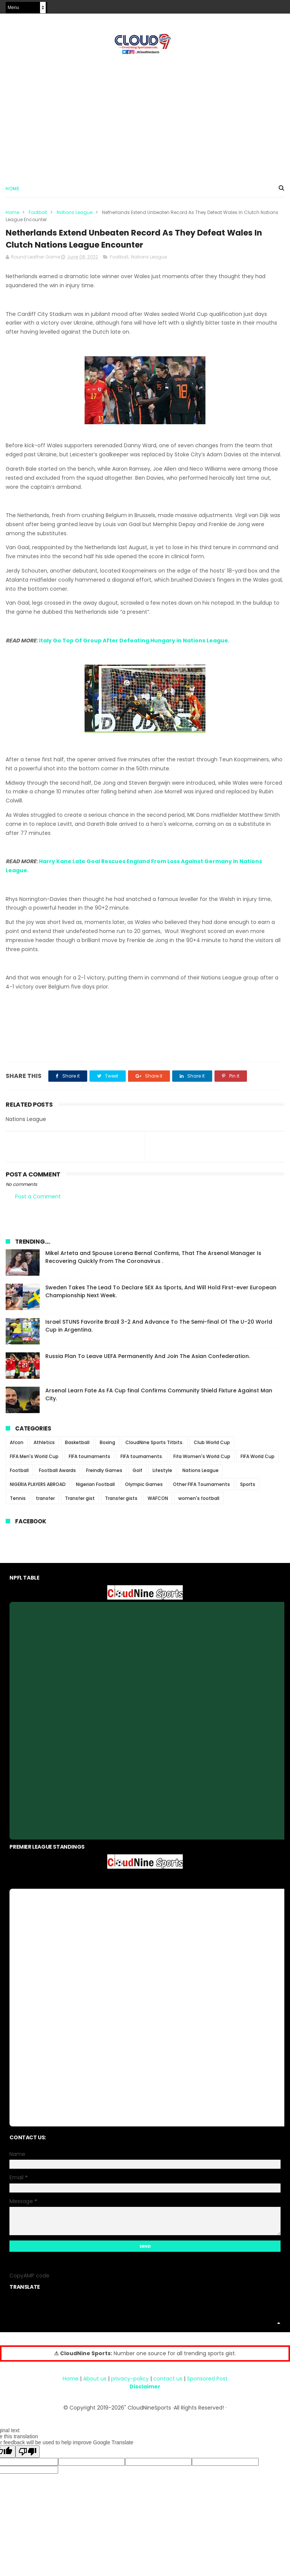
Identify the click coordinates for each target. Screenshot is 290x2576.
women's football (198, 1504)
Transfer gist (80, 1504)
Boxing (107, 1448)
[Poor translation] (27, 2457)
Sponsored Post (207, 2384)
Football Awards (57, 1476)
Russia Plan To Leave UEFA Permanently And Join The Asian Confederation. (147, 1362)
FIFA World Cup (258, 1462)
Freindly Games (104, 1476)
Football (38, 215)
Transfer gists (121, 1504)
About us (94, 2384)
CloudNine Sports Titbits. (154, 1448)
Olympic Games (144, 1490)
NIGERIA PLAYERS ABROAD (38, 1490)
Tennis (18, 1504)
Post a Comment (38, 1202)
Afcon (16, 1448)
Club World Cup (212, 1448)
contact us (167, 2384)
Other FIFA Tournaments (201, 1490)
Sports (247, 1490)
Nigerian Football (95, 1490)
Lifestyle (162, 1476)
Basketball (77, 1448)
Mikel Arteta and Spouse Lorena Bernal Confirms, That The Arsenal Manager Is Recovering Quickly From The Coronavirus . (153, 1262)
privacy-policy (130, 2384)
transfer (45, 1504)
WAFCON (158, 1504)
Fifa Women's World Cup (201, 1462)
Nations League (75, 215)
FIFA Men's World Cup (34, 1462)
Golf (137, 1476)
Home (12, 191)
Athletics (44, 1448)
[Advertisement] (145, 117)
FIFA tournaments (89, 1462)
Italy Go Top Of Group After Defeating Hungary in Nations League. (134, 646)
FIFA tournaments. (141, 1462)
